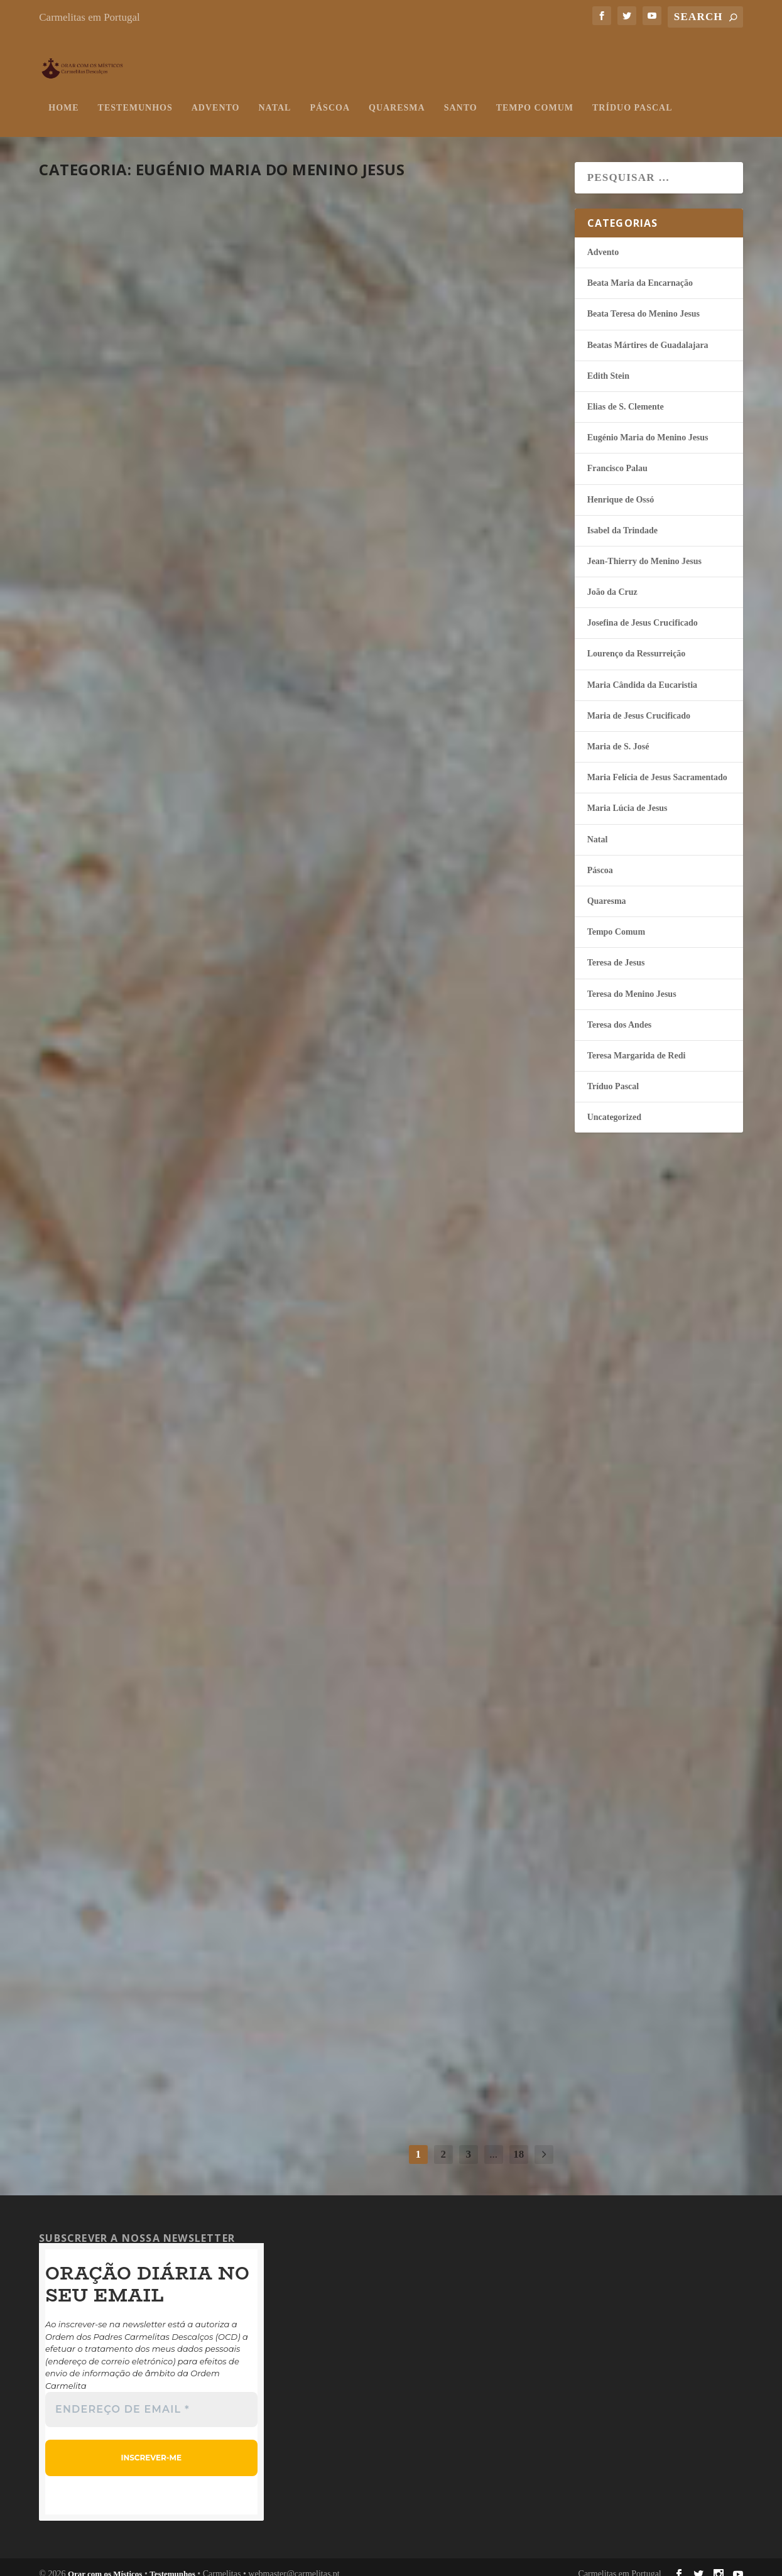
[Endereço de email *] (151, 2397)
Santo (460, 95)
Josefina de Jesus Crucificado (642, 610)
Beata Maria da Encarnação (640, 270)
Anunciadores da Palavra (165, 1936)
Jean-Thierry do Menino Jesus (644, 548)
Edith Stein (608, 363)
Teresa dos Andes (619, 1012)
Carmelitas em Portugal (89, 17)
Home (63, 95)
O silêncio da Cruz (130, 1291)
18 (518, 2142)
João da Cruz (612, 579)
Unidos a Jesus (113, 671)
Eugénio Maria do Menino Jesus (184, 373)
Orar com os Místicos (105, 2561)
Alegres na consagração (427, 1656)
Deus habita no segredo (154, 1614)
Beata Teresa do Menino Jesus (643, 301)
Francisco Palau (617, 455)
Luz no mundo (114, 349)
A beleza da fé (111, 981)
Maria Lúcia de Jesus (627, 795)
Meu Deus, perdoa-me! (410, 1333)
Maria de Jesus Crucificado (638, 703)
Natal (275, 95)
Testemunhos (135, 95)
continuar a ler (109, 457)
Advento (216, 95)
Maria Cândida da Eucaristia (642, 672)
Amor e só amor (387, 693)
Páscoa (330, 95)
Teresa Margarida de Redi (636, 1043)
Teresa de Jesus (616, 950)
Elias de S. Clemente (625, 394)
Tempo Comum (534, 95)
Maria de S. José (618, 734)
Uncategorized (614, 1104)
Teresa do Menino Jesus (631, 981)
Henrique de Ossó (620, 487)
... (493, 2142)
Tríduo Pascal (632, 95)
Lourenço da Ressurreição (636, 641)
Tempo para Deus (391, 1978)
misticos (73, 373)
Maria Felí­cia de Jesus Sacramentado (657, 764)
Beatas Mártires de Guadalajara (648, 332)
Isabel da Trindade (622, 518)
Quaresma (397, 95)
